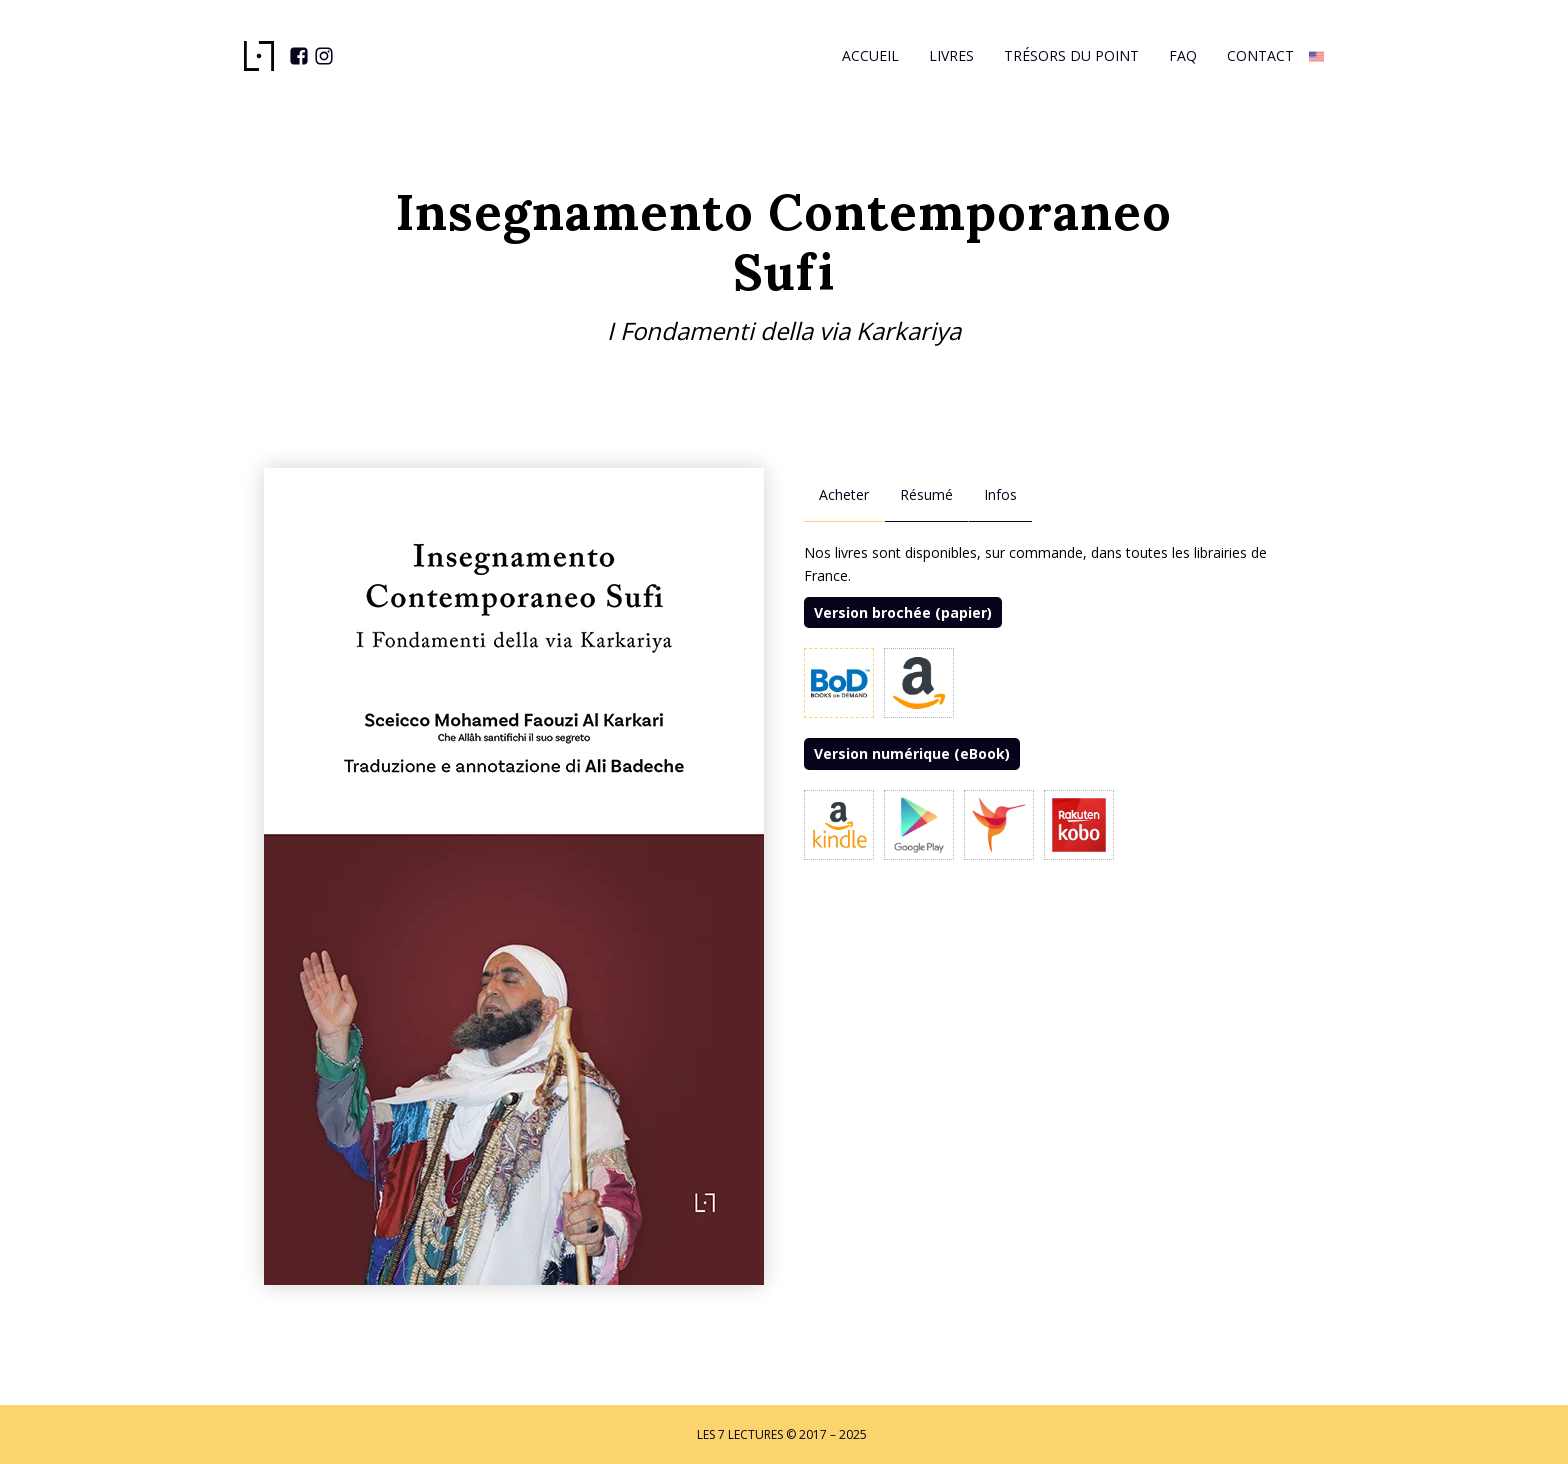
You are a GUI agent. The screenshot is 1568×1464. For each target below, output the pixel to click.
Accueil (870, 55)
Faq (1183, 55)
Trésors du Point (1071, 55)
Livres (951, 55)
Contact (1260, 55)
